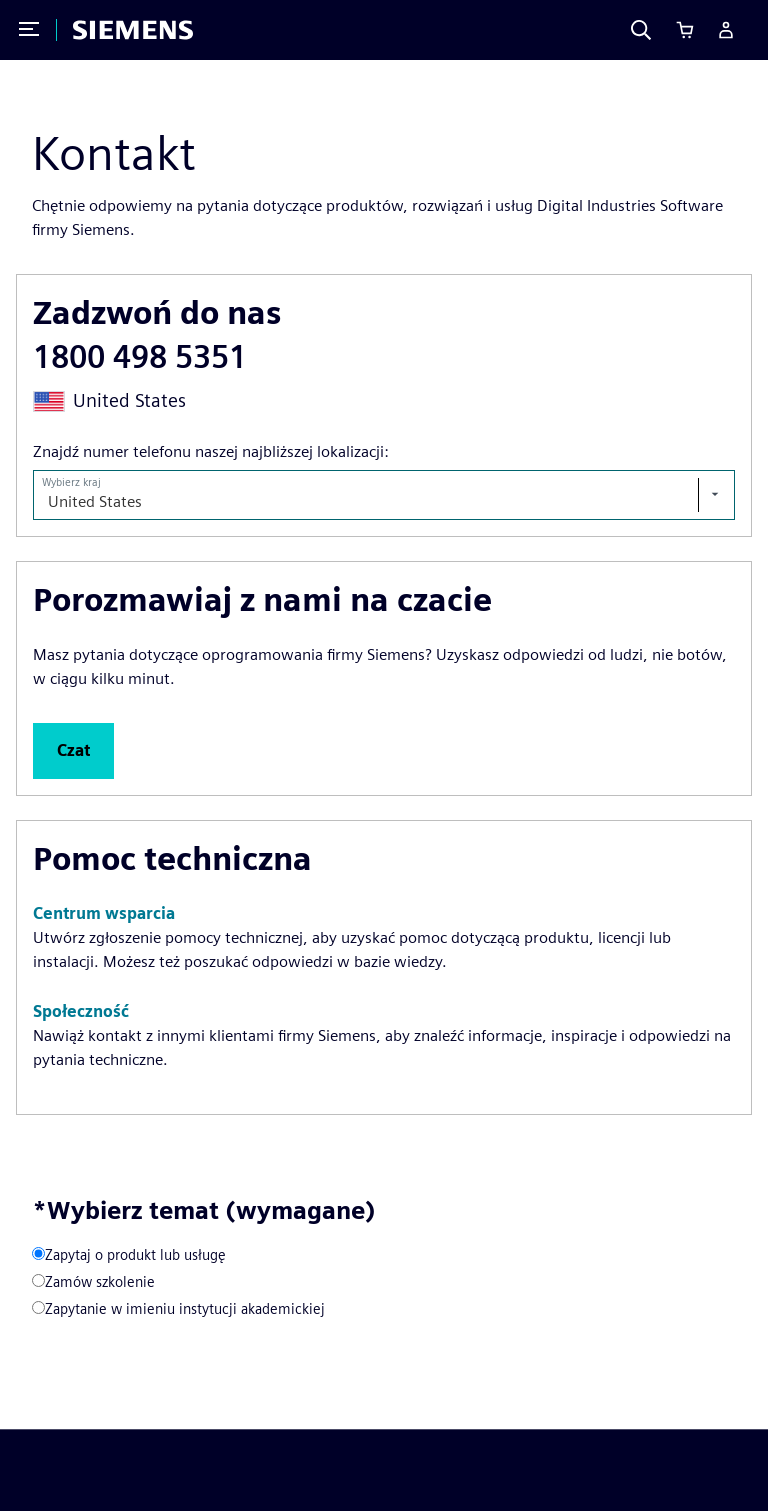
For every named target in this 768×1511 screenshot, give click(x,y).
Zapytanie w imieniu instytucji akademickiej (185, 1308)
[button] (73, 751)
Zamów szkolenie (100, 1281)
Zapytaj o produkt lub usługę (135, 1254)
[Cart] (685, 30)
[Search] (641, 30)
